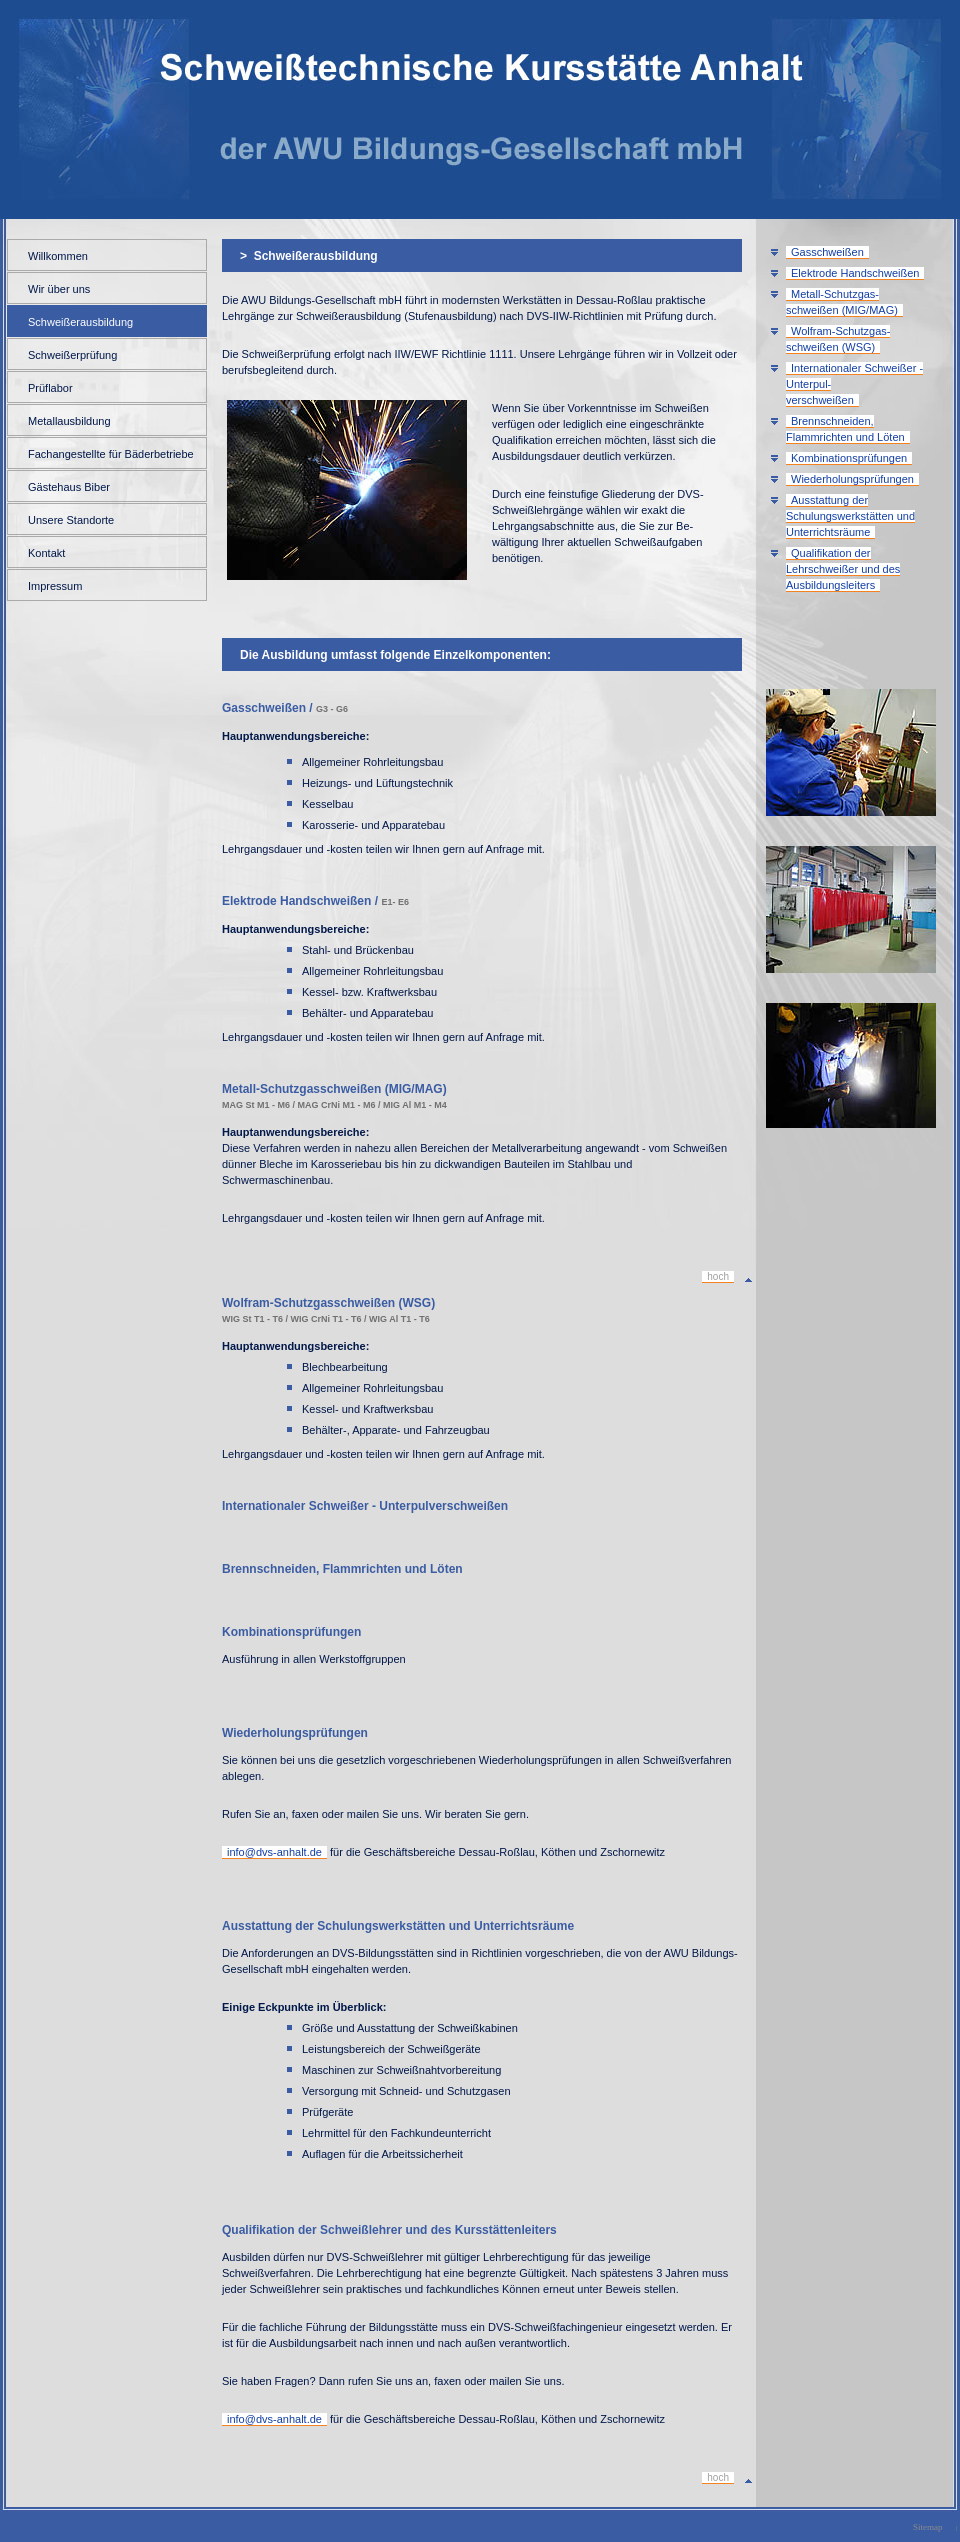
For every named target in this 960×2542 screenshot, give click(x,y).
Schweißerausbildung (80, 322)
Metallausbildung (69, 421)
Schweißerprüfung (72, 355)
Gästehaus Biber (69, 487)
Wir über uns (59, 289)
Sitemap (928, 2527)
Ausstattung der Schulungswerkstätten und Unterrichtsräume (850, 516)
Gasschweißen (827, 252)
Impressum (55, 586)
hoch (718, 1276)
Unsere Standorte (71, 520)
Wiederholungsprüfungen (852, 479)
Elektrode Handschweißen (855, 273)
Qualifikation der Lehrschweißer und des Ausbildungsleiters (843, 569)
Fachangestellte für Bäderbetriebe (111, 454)
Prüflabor (50, 388)
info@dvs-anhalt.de (274, 1852)
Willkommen (58, 256)
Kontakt (46, 553)
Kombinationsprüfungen (849, 458)
